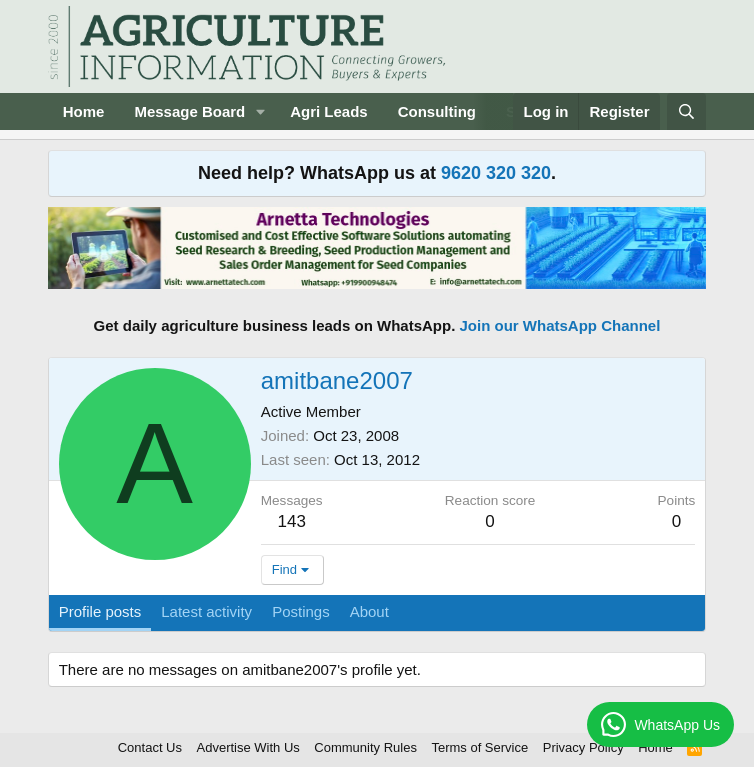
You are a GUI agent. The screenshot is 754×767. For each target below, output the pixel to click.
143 (292, 521)
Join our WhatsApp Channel (560, 325)
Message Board (189, 111)
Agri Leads (329, 111)
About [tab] (369, 611)
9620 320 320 (496, 173)
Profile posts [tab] (100, 611)
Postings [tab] (301, 611)
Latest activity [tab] (206, 611)
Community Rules (365, 747)
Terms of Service (479, 747)
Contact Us (150, 747)
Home (84, 111)
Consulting (437, 111)
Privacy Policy (583, 747)
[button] (261, 111)
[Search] (686, 111)
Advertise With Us (248, 747)
